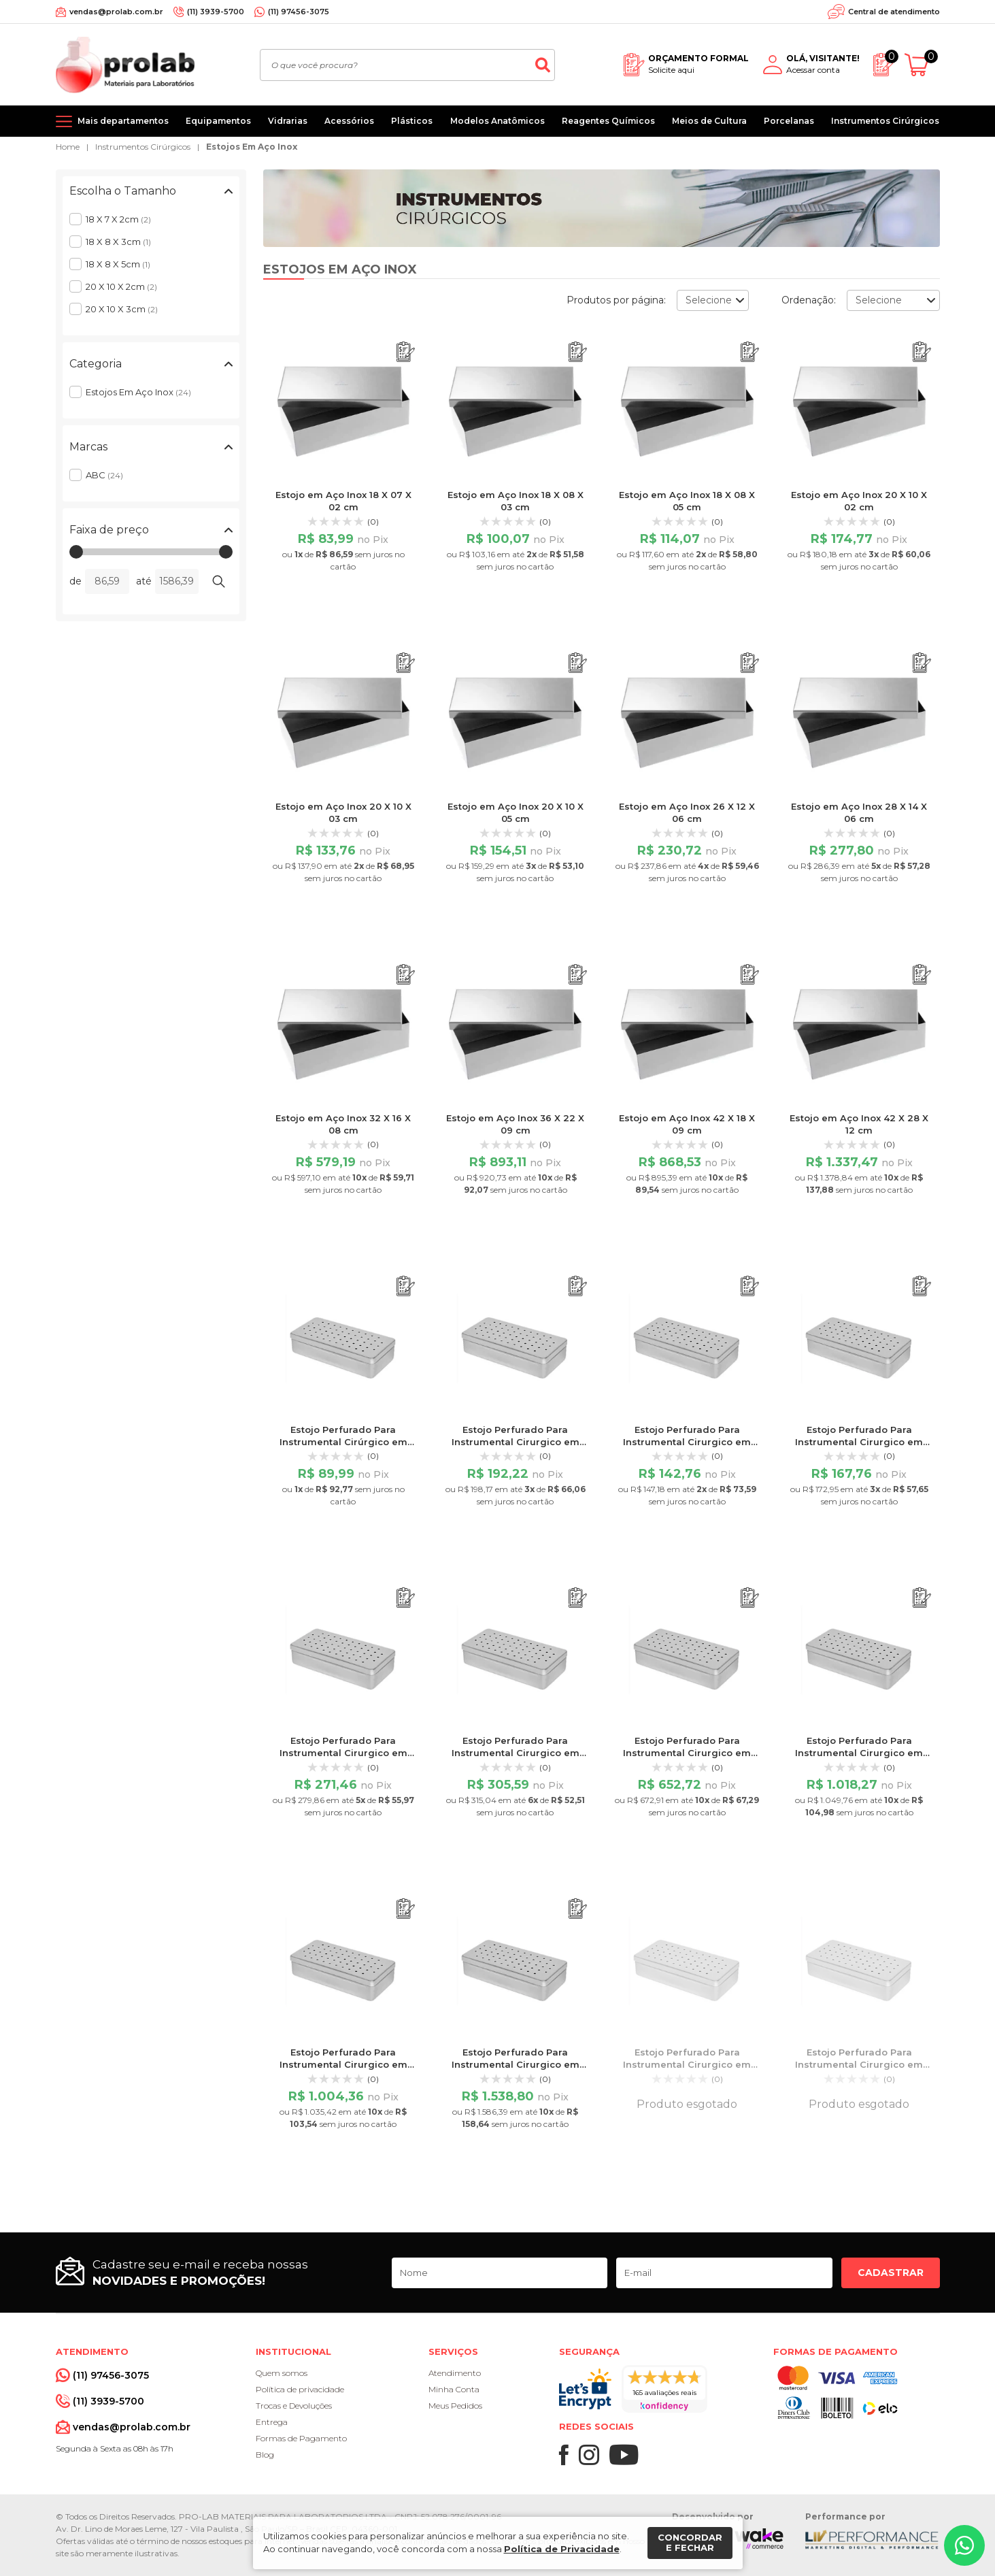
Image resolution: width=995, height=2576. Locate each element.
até (144, 581)
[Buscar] (543, 65)
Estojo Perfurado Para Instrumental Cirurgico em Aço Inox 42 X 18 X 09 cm (343, 2064)
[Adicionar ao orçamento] (405, 352)
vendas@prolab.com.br (116, 11)
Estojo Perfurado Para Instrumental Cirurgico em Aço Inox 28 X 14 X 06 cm (515, 1752)
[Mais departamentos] (112, 121)
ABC (104, 474)
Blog (265, 2454)
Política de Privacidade (562, 2548)
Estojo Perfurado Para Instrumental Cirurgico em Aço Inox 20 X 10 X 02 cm (515, 1441)
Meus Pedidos (455, 2405)
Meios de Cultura (709, 121)
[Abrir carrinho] (922, 65)
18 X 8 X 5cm (118, 264)
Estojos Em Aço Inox (251, 147)
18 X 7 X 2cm (118, 219)
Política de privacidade (300, 2389)
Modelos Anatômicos (497, 121)
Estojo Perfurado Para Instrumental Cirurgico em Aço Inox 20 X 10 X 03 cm (687, 1441)
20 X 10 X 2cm (121, 286)
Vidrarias (287, 121)
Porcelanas (789, 121)
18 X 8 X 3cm (118, 241)
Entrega (272, 2422)
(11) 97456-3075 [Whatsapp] (298, 11)
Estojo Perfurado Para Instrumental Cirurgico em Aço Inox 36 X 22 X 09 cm (859, 1752)
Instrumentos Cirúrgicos (885, 121)
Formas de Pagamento (301, 2438)
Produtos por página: (616, 300)
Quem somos (281, 2373)
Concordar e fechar (690, 2543)
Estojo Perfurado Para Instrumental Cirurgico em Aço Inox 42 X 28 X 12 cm (515, 2064)
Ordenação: (808, 300)
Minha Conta (453, 2389)
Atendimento (454, 2373)
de (75, 581)
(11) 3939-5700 (215, 11)
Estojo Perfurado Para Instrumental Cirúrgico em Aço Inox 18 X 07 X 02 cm (343, 1441)
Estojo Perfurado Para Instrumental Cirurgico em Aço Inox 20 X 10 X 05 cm (859, 1441)
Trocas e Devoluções (294, 2405)
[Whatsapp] (964, 2545)
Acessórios (349, 121)
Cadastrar (891, 2272)
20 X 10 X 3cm (122, 308)
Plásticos (412, 121)
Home (68, 147)
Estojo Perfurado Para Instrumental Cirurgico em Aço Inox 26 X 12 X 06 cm (343, 1752)
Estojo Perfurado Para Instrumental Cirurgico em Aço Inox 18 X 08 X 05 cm (859, 2064)
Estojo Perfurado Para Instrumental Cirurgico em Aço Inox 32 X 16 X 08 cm (687, 1752)
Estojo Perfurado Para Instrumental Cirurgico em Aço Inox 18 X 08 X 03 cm (687, 2064)
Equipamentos (218, 121)
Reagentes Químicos (608, 121)
